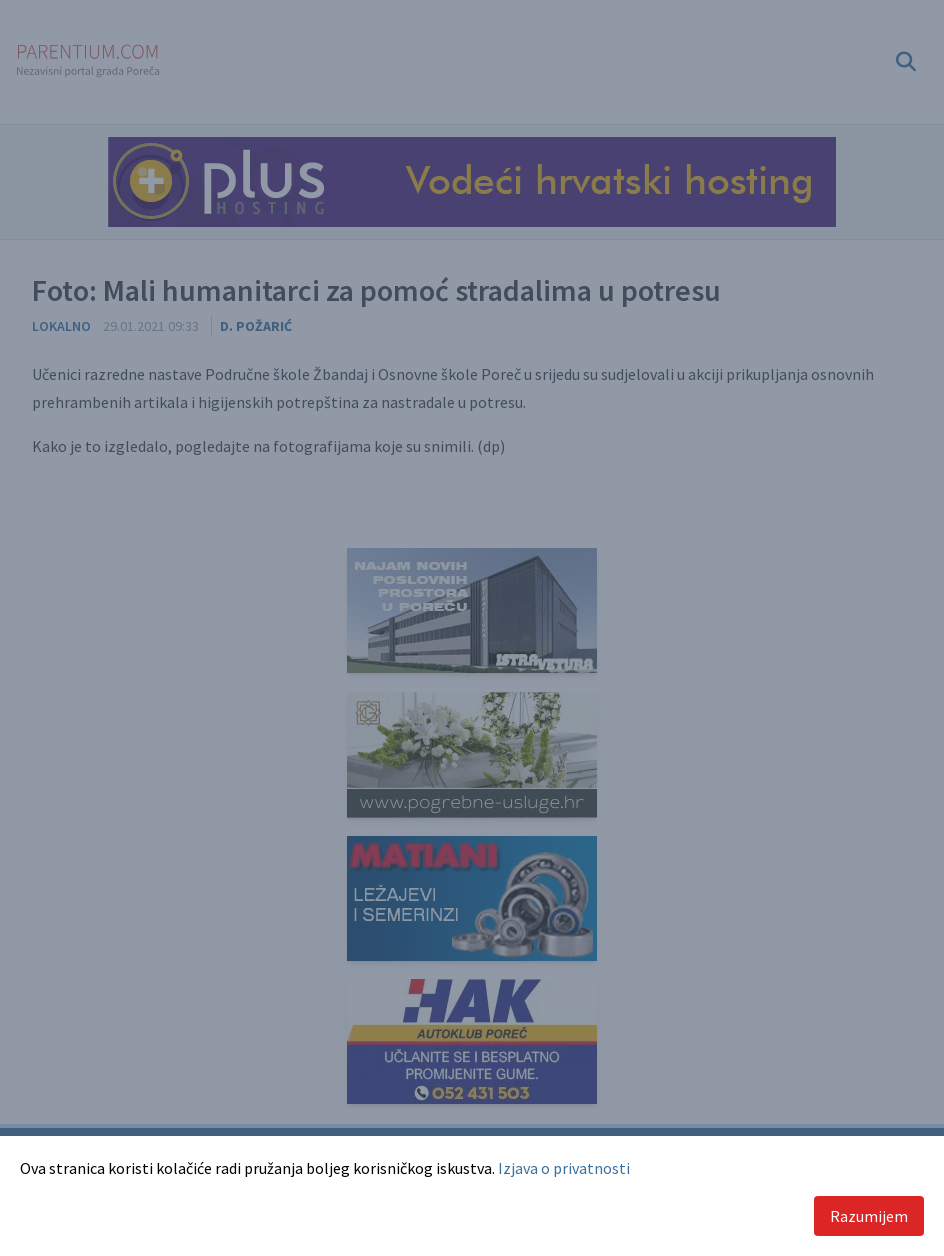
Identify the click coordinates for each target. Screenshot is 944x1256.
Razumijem (869, 1216)
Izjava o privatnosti (564, 1168)
